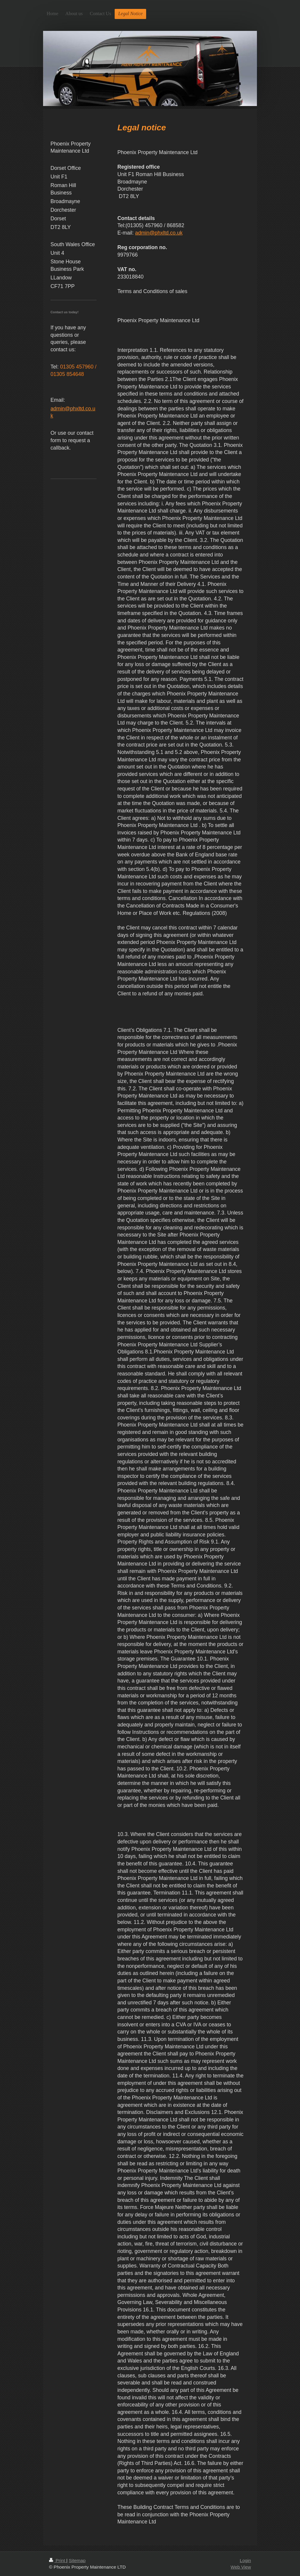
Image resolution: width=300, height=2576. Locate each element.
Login (245, 2560)
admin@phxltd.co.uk (159, 233)
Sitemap (77, 2560)
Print (57, 2560)
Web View (240, 2566)
